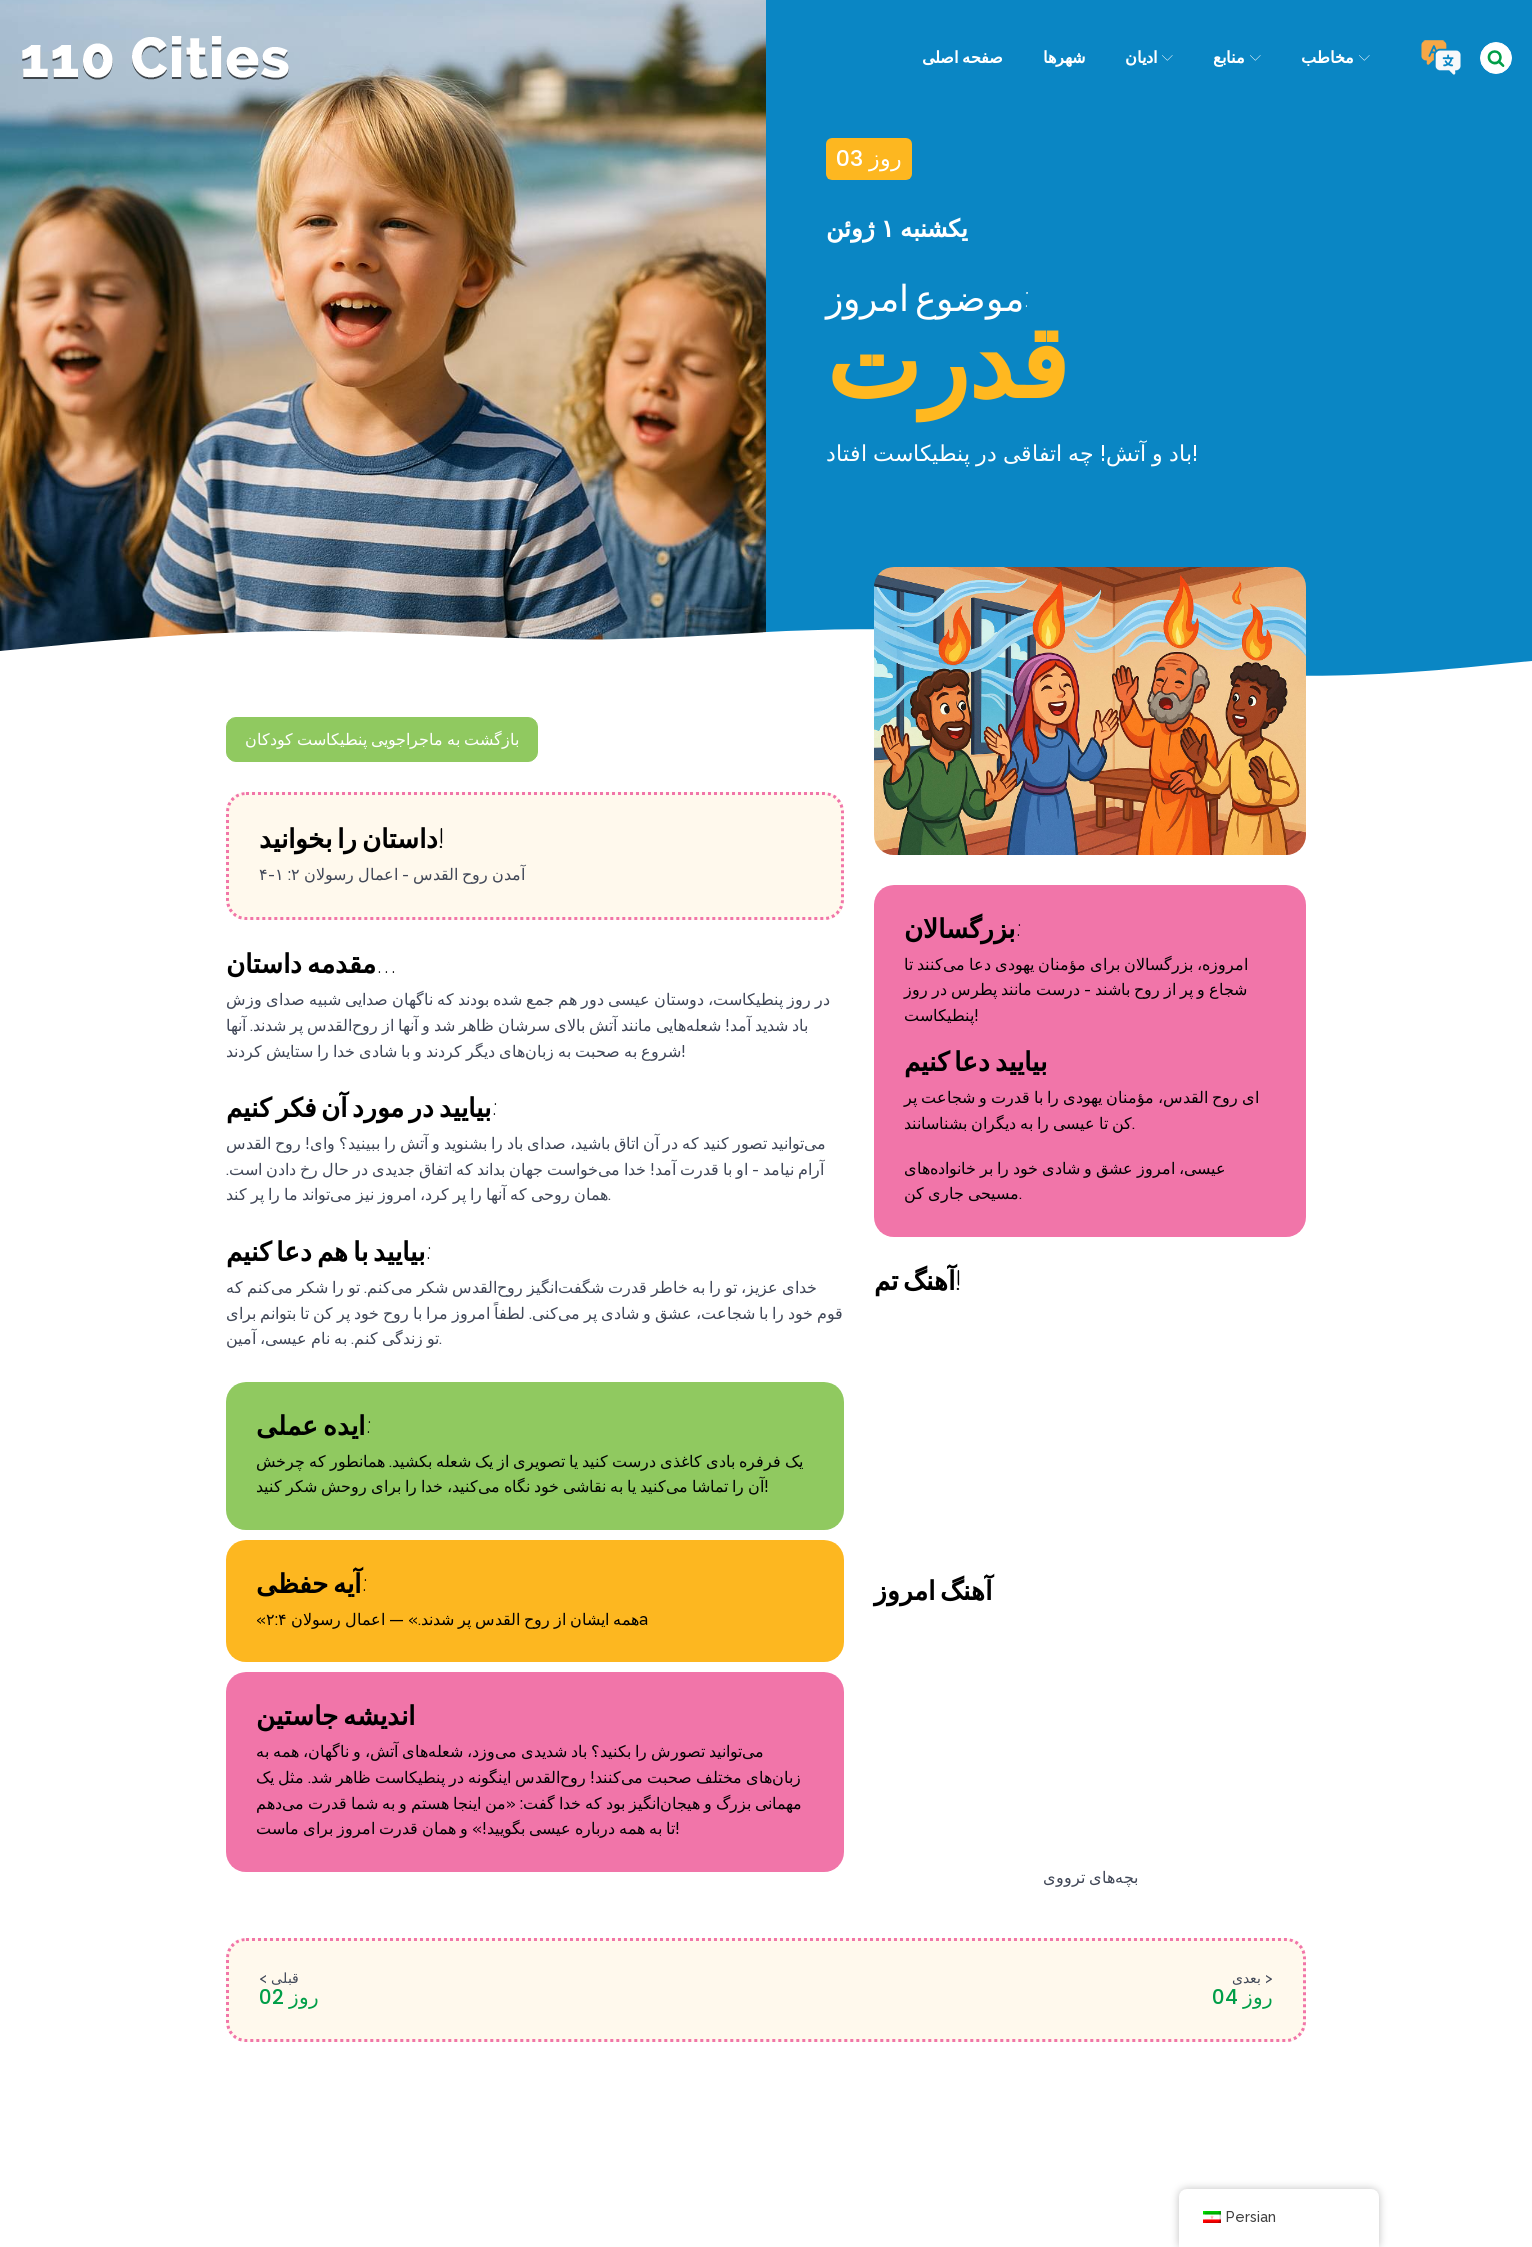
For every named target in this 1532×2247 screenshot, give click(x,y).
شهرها (1063, 57)
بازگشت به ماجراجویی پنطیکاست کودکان (382, 739)
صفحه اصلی (961, 57)
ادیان (1148, 57)
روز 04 (1242, 1997)
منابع (1237, 57)
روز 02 (289, 1997)
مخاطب (1335, 57)
